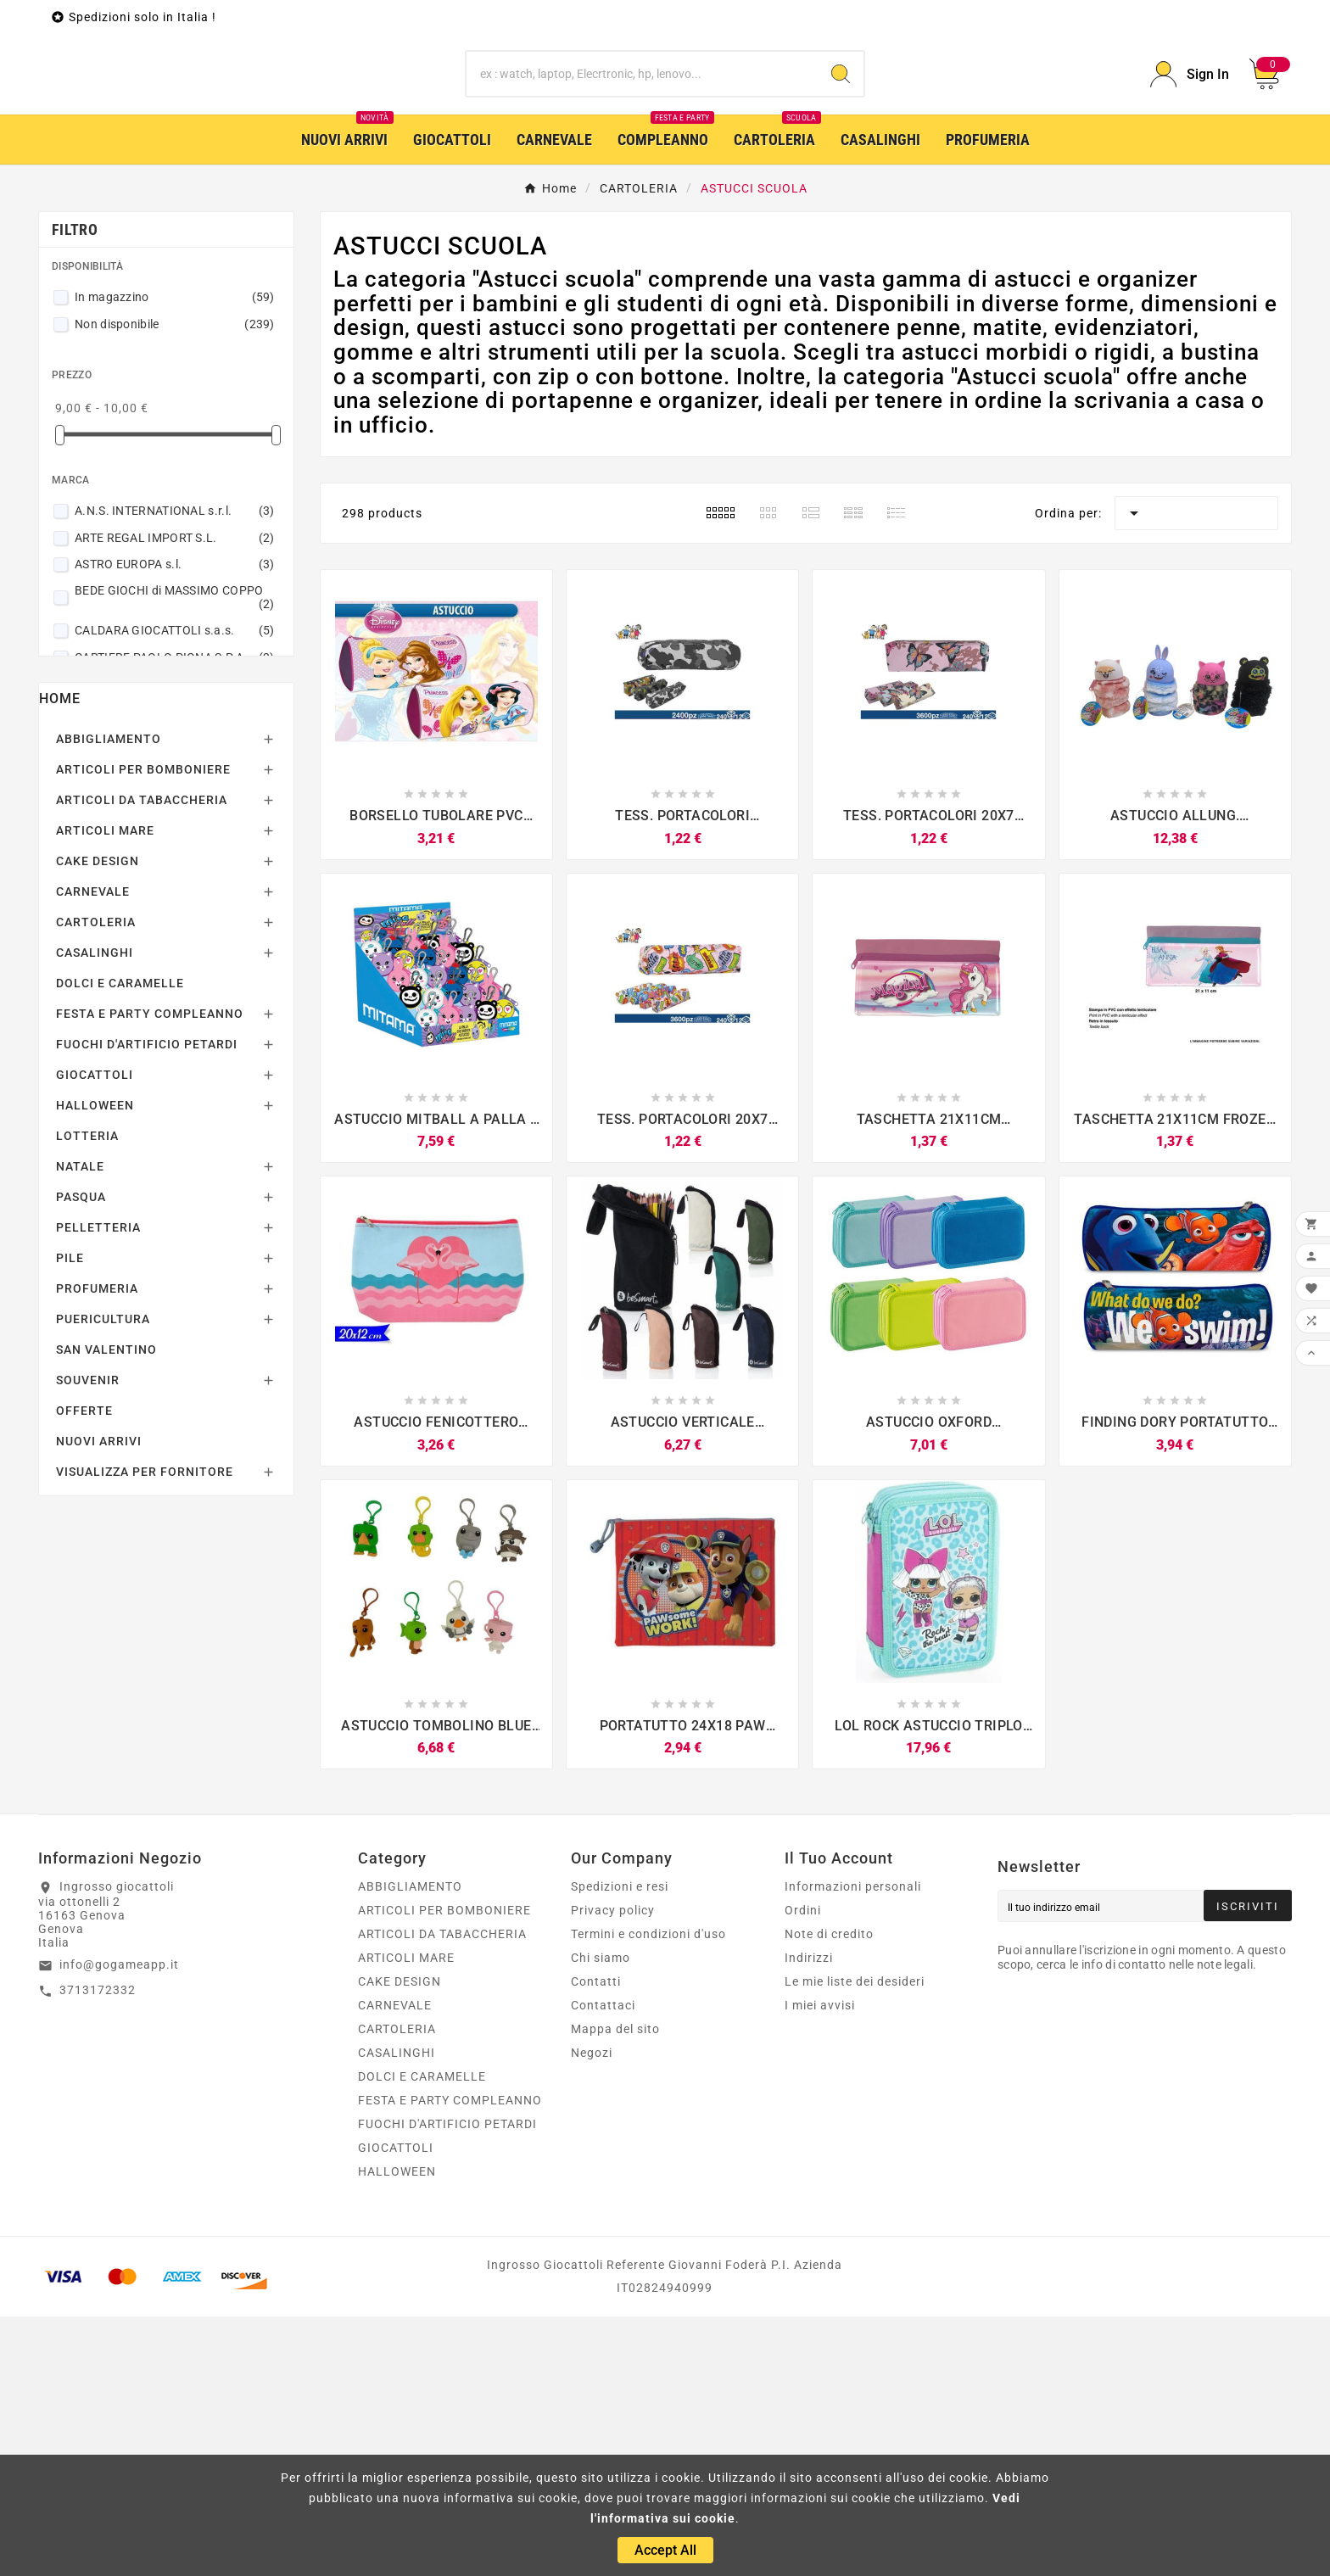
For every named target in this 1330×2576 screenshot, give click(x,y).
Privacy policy (613, 2169)
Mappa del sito (615, 2288)
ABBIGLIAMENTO (108, 998)
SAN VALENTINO (106, 1609)
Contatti (596, 2241)
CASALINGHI (94, 1212)
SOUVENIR (88, 1639)
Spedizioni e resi (619, 2146)
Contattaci (603, 2264)
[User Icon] (1189, 204)
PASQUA (81, 1456)
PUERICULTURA (103, 1578)
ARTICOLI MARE (105, 1090)
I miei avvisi (820, 2264)
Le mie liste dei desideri (855, 2241)
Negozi (591, 2312)
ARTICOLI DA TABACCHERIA (141, 1059)
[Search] (840, 204)
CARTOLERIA (96, 1181)
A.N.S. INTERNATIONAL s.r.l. (175, 770)
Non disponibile (175, 583)
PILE (70, 1517)
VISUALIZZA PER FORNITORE (144, 1731)
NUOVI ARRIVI (99, 1700)
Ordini (803, 2169)
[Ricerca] (643, 204)
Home (60, 958)
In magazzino (175, 556)
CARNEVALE (93, 1151)
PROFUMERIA (97, 1548)
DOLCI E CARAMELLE (120, 1242)
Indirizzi (809, 2217)
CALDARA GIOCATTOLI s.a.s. (175, 890)
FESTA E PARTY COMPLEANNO (149, 1273)
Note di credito (829, 2193)
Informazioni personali (853, 2146)
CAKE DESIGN (97, 1120)
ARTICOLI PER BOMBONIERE (143, 1029)
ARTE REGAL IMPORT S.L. (175, 797)
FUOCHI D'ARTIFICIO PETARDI (147, 1303)
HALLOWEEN (95, 1365)
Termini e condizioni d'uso (648, 2193)
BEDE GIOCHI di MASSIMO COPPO (175, 856)
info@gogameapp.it (119, 2224)
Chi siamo (600, 2217)
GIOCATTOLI (94, 1334)
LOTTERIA (87, 1395)
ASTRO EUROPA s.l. (175, 823)
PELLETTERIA (98, 1487)
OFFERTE (84, 1670)
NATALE (80, 1426)
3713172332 (97, 2249)
